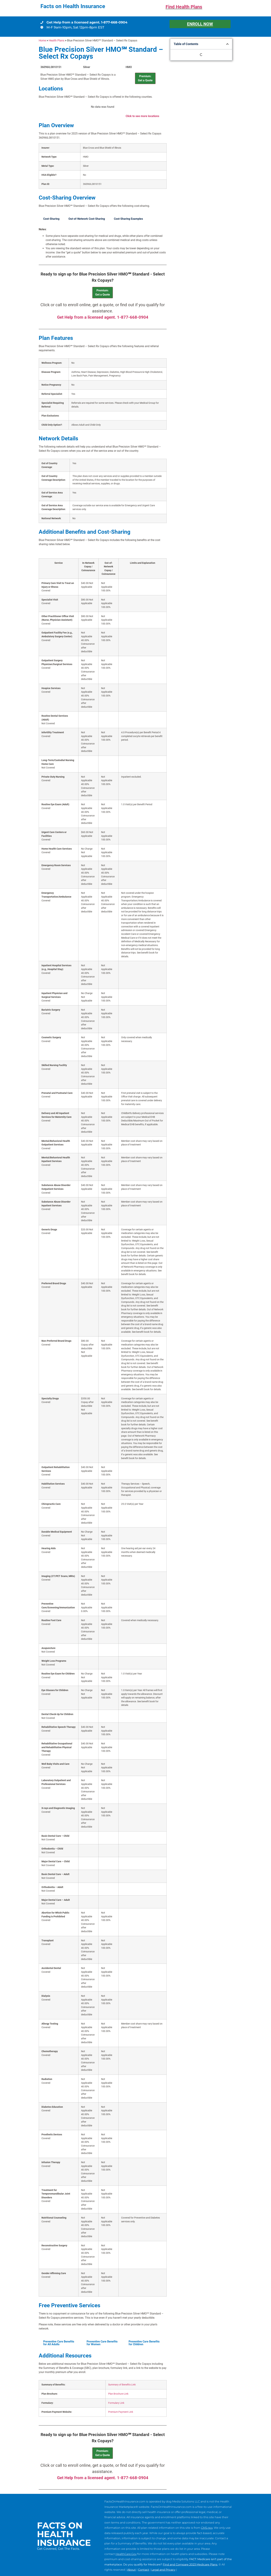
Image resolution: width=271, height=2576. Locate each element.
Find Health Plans (184, 7)
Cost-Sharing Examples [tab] (128, 218)
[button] (227, 44)
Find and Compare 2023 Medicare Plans (190, 2564)
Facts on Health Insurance (72, 6)
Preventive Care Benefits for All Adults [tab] (58, 2343)
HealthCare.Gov (126, 2554)
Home (42, 40)
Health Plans (56, 40)
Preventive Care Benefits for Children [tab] (144, 2343)
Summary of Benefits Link (122, 2384)
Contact (143, 2569)
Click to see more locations (142, 116)
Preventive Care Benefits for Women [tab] (102, 2343)
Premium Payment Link (120, 2411)
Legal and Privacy (163, 2569)
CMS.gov (207, 2527)
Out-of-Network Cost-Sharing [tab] (86, 218)
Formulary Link (116, 2402)
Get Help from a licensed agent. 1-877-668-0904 (86, 22)
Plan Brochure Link (118, 2393)
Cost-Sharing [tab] (51, 218)
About (131, 2569)
